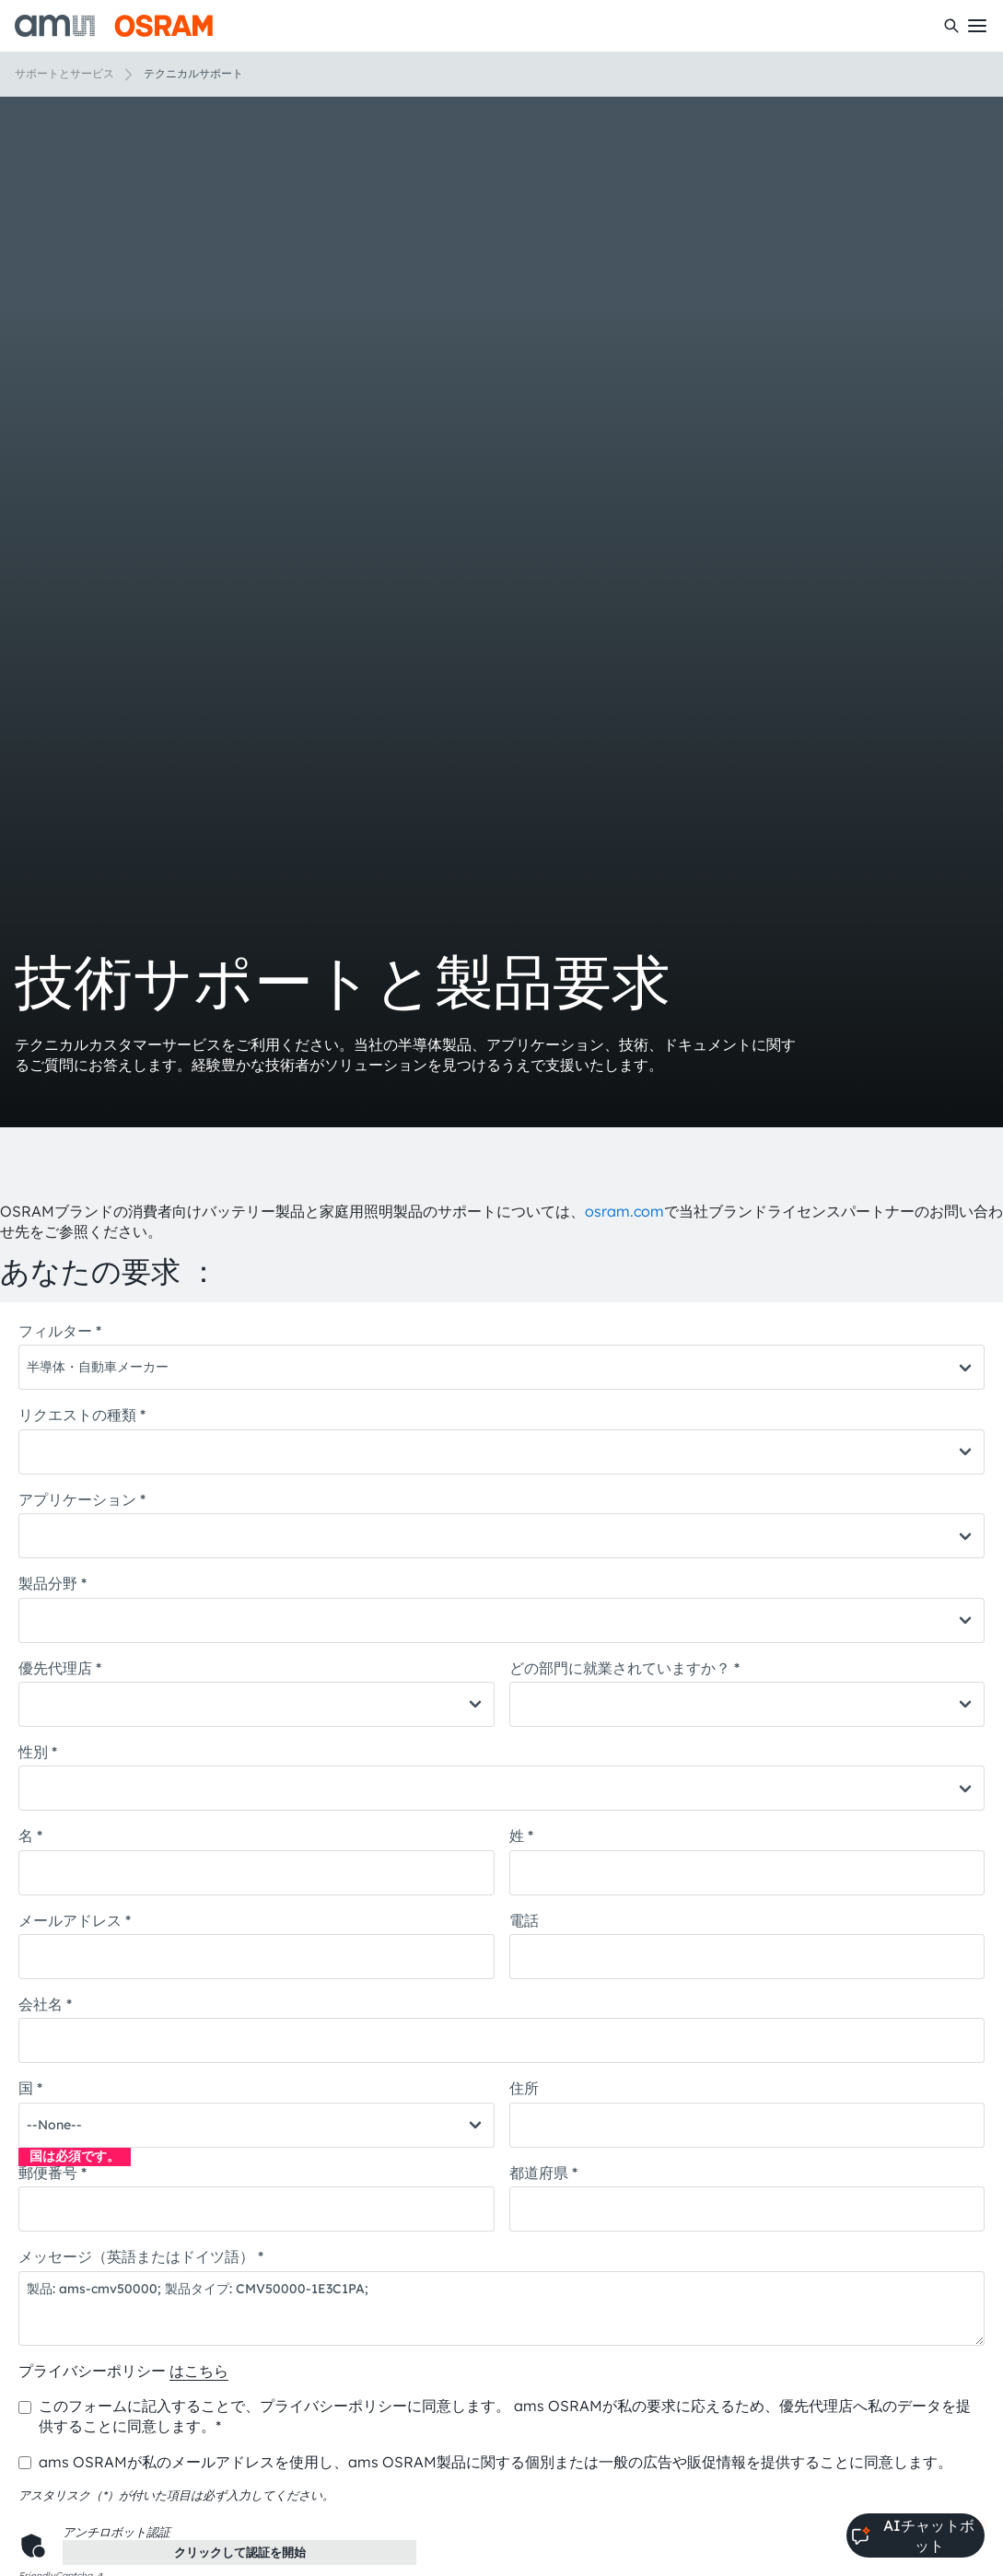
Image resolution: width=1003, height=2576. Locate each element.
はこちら (198, 2370)
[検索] (951, 26)
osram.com (624, 1211)
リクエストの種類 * (82, 1414)
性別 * (37, 1752)
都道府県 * (543, 2172)
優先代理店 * (59, 1668)
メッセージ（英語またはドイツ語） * (140, 2256)
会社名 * (45, 2004)
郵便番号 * (52, 2172)
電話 (524, 1920)
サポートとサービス (64, 73)
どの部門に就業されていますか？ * (624, 1668)
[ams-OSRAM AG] (114, 26)
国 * (30, 2088)
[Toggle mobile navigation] (977, 26)
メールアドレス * (74, 1920)
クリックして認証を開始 (240, 2552)
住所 (524, 2088)
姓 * (521, 1835)
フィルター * (59, 1331)
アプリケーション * (82, 1499)
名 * (30, 1835)
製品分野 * (52, 1583)
